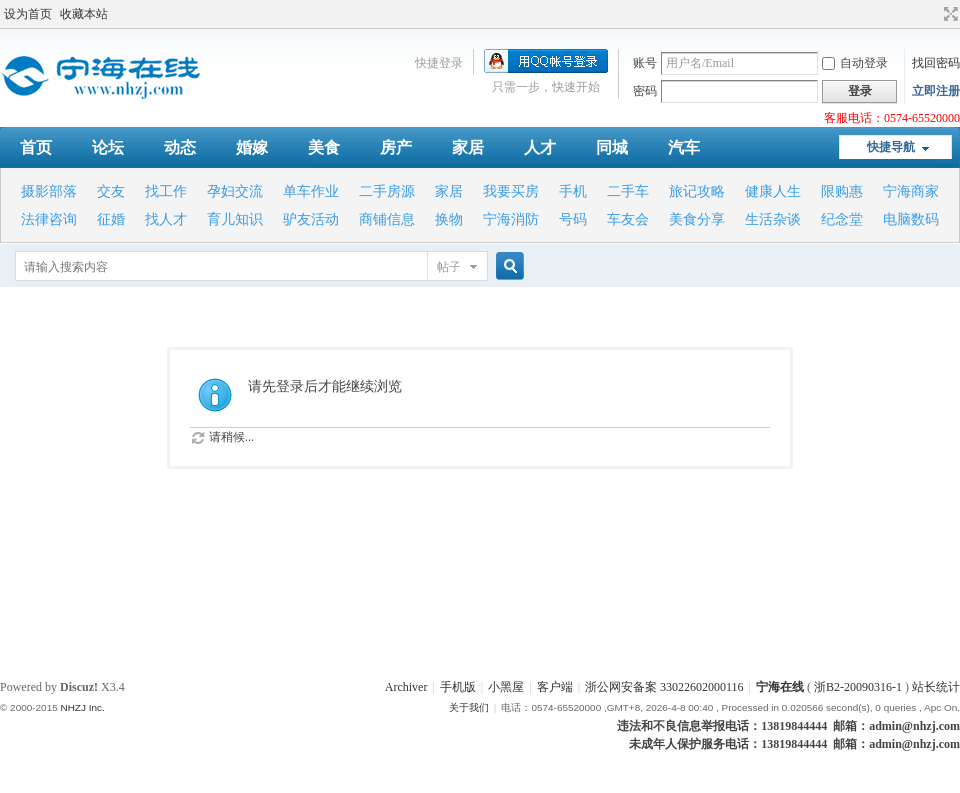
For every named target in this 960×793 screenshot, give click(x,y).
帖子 (449, 267)
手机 (573, 191)
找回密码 (936, 63)
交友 (111, 191)
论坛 (108, 147)
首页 (36, 147)
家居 (468, 147)
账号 (645, 63)
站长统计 (936, 687)
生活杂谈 (773, 219)
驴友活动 (311, 219)
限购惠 (842, 191)
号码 (573, 219)
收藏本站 (84, 14)
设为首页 (28, 14)
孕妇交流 (235, 191)
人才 (540, 147)
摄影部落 (49, 191)
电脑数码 (911, 219)
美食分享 (697, 219)
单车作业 (311, 191)
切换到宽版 (948, 14)
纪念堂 (842, 219)
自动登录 (855, 63)
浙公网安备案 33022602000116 (664, 687)
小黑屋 (506, 687)
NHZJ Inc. (82, 707)
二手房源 (387, 191)
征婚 (111, 219)
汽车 (684, 147)
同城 (612, 147)
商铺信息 (387, 219)
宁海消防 (511, 219)
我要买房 (511, 191)
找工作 (166, 191)
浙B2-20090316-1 (858, 687)
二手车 (628, 191)
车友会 (628, 219)
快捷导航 (891, 147)
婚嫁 (252, 147)
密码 (645, 91)
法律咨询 (49, 219)
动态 (180, 147)
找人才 (166, 219)
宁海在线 (780, 687)
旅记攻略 (697, 191)
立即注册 (936, 91)
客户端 (555, 687)
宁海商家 (911, 191)
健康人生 (773, 191)
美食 (324, 147)
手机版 (458, 687)
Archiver (406, 687)
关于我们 (469, 707)
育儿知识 (235, 219)
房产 (396, 147)
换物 (449, 219)
